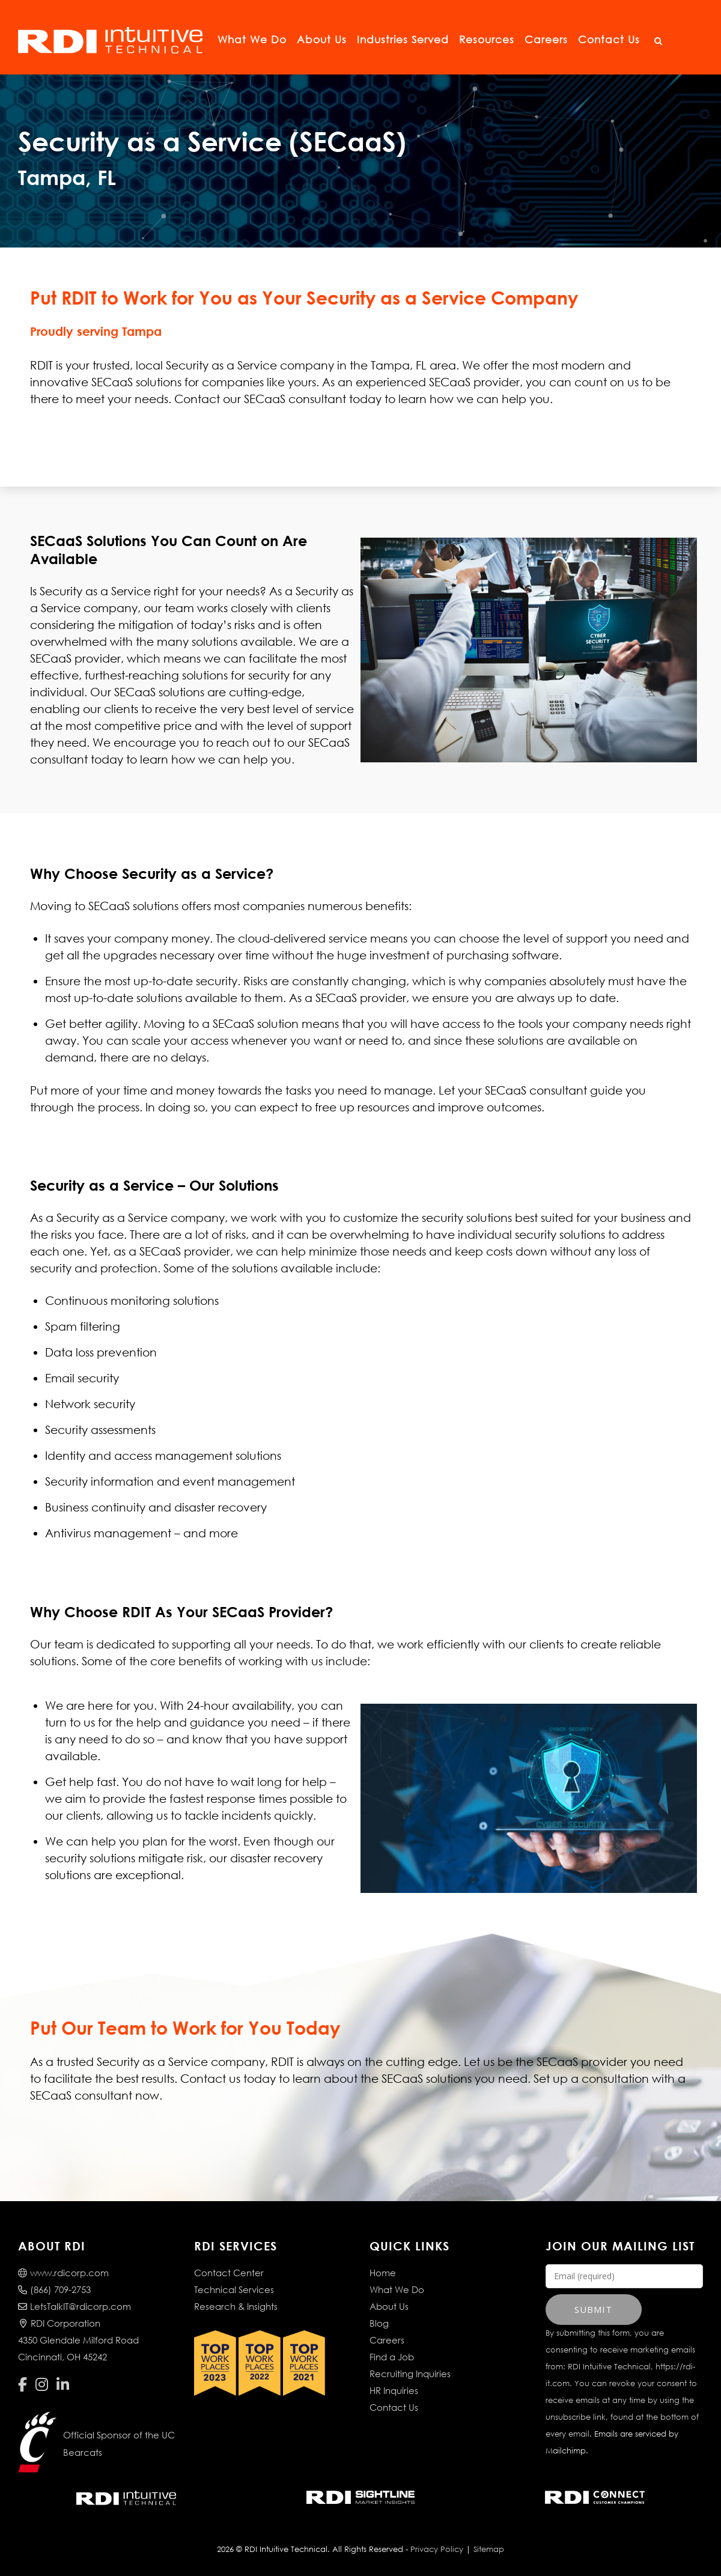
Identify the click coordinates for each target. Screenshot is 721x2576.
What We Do (252, 39)
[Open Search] (658, 41)
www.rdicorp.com (63, 2273)
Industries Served (403, 39)
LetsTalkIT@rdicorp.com (74, 2306)
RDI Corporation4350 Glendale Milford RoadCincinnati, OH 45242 (78, 2340)
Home (383, 2273)
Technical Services (234, 2289)
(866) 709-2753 (54, 2289)
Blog (379, 2323)
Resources (486, 39)
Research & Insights (236, 2306)
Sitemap (488, 2549)
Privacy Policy (436, 2549)
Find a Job (392, 2357)
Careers (546, 39)
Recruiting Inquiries (410, 2374)
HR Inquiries (394, 2390)
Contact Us (609, 39)
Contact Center (229, 2273)
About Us (322, 39)
